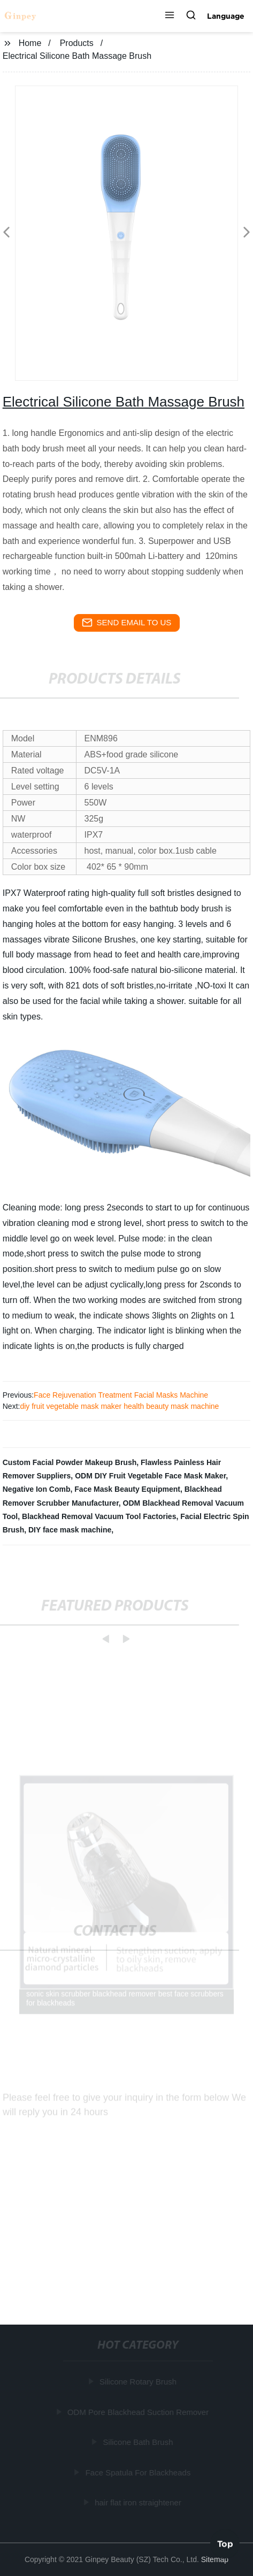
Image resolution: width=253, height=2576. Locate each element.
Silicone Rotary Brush (139, 2381)
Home (30, 43)
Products (77, 43)
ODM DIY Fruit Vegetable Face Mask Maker (150, 1475)
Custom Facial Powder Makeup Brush (70, 1462)
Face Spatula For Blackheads (138, 2472)
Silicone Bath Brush (139, 2442)
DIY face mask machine (69, 1529)
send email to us (127, 622)
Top (225, 2543)
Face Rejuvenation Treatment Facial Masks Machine (121, 1395)
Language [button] (225, 16)
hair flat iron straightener (139, 2502)
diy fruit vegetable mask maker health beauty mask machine (119, 1406)
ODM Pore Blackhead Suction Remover (139, 2412)
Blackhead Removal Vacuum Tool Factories (99, 1516)
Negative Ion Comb (37, 1489)
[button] (169, 16)
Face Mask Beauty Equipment (127, 1489)
